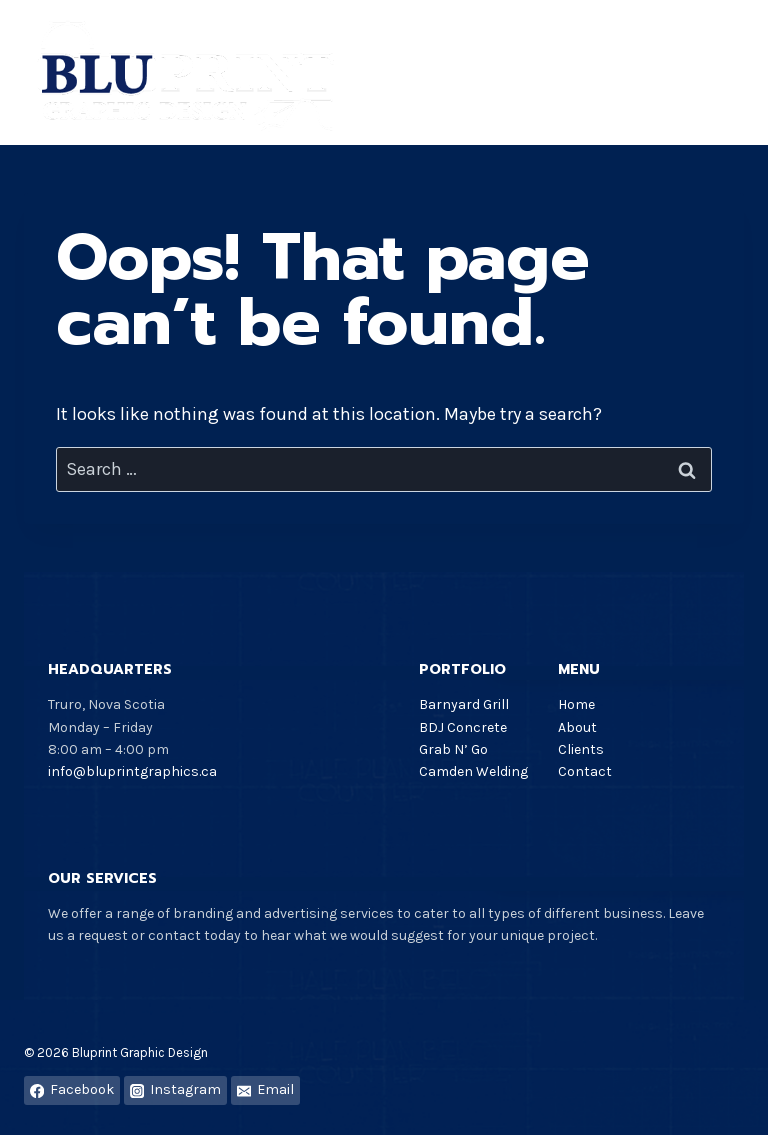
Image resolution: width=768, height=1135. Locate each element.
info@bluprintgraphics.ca (132, 771)
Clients (581, 749)
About (577, 727)
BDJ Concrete (463, 727)
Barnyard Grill (464, 704)
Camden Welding (473, 771)
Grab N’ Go (453, 749)
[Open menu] (725, 72)
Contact (585, 771)
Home (576, 704)
